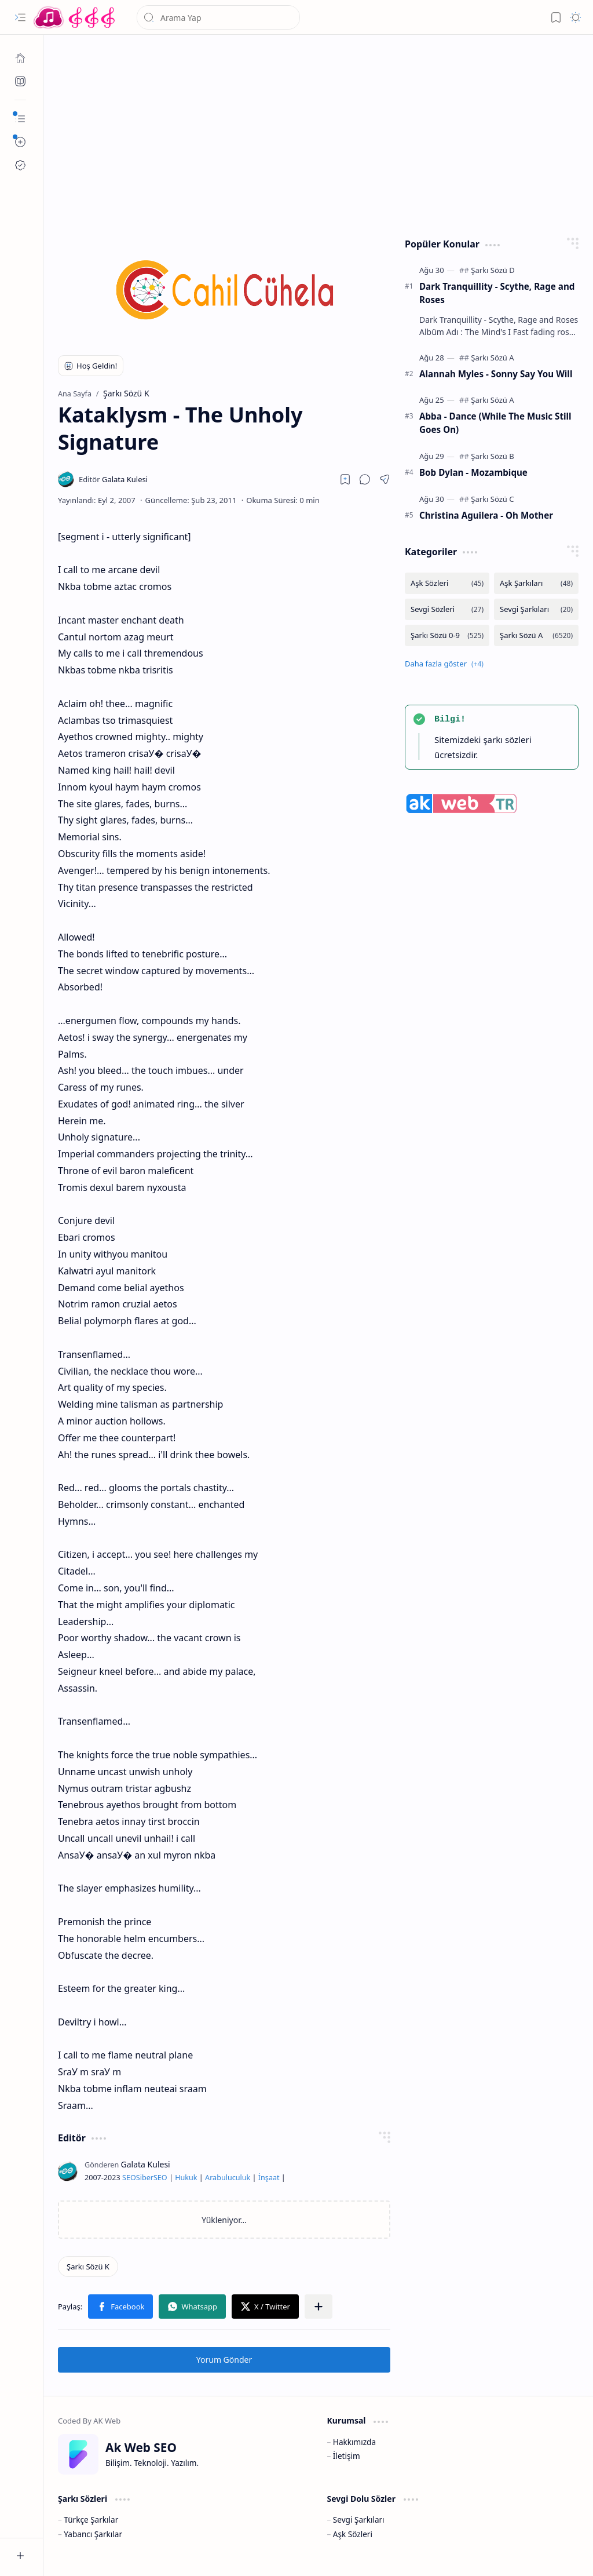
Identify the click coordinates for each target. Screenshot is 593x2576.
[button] (20, 17)
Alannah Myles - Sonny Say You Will (495, 374)
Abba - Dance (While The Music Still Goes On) (495, 422)
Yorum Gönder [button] (224, 2359)
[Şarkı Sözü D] (492, 270)
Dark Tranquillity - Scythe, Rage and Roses (496, 292)
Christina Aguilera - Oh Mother (486, 515)
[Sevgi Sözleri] (447, 609)
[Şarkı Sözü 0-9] (447, 635)
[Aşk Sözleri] (447, 583)
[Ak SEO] (20, 81)
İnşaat (269, 2178)
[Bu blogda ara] (218, 17)
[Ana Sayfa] (20, 58)
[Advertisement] (318, 133)
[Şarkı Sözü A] (492, 357)
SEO (129, 2178)
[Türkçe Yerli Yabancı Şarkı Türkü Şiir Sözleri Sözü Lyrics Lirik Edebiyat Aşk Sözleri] (75, 17)
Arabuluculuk (227, 2178)
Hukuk (186, 2178)
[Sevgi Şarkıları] (536, 609)
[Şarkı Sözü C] (492, 499)
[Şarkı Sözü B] (492, 456)
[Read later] (345, 479)
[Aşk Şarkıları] (536, 583)
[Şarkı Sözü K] (88, 2266)
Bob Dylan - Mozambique (473, 472)
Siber (144, 2178)
